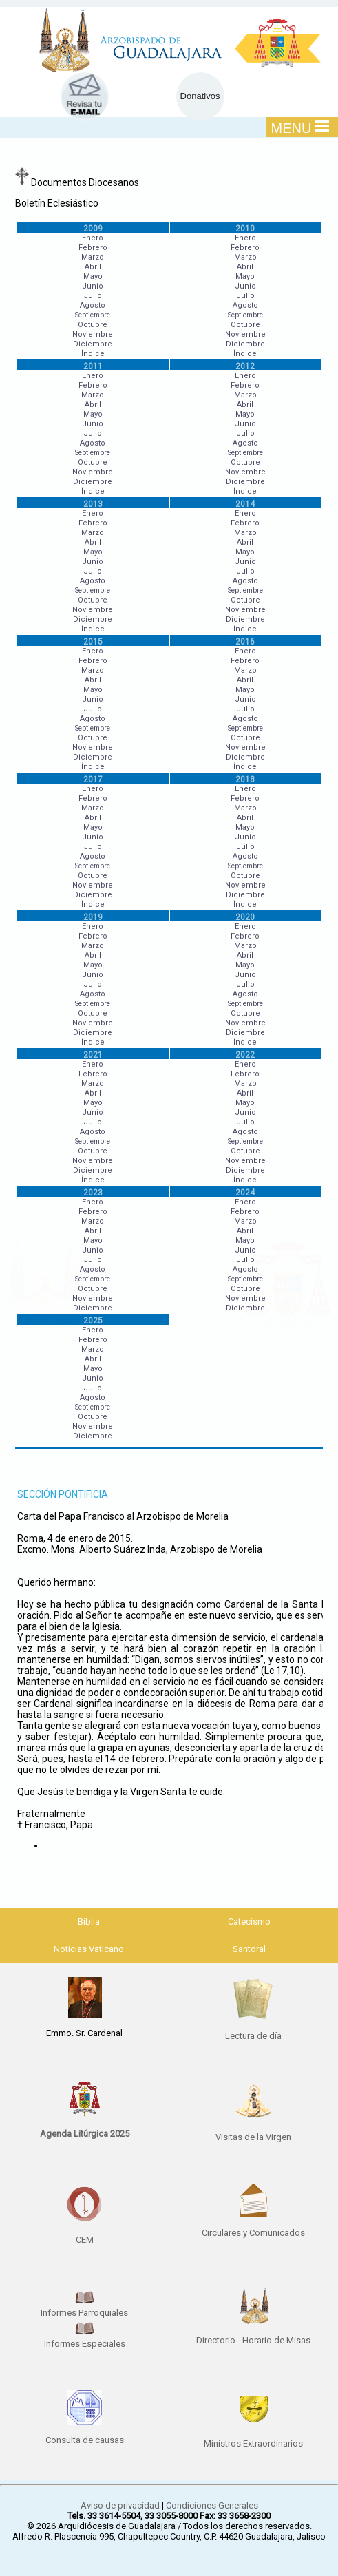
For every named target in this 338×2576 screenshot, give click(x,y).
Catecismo (249, 1921)
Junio (92, 286)
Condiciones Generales (212, 2505)
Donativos (200, 96)
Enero (92, 237)
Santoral (249, 1949)
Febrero (92, 247)
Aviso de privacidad (120, 2505)
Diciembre (92, 343)
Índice (93, 353)
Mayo (93, 276)
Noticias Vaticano (89, 1949)
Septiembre (92, 315)
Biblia (89, 1921)
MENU (300, 127)
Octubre (92, 324)
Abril (93, 266)
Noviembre (92, 334)
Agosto (92, 305)
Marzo (92, 257)
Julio (92, 295)
